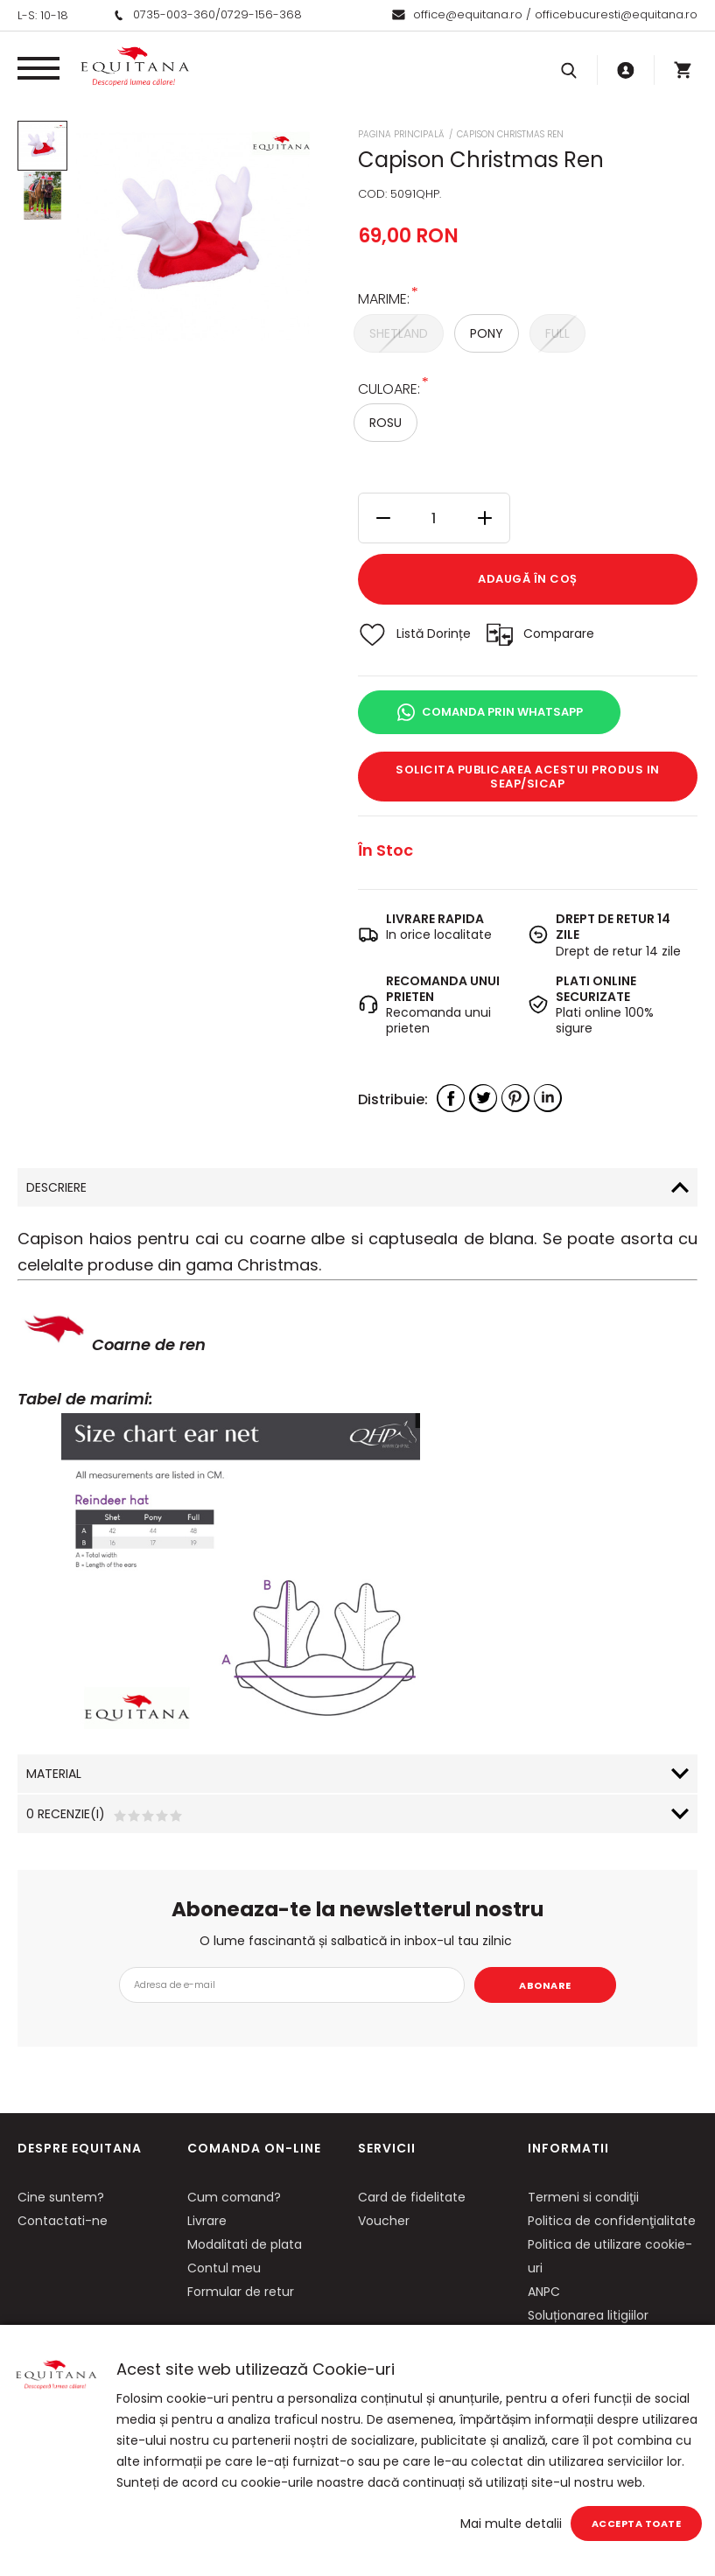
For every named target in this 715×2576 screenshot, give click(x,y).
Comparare (558, 633)
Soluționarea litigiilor (588, 2315)
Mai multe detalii (511, 2523)
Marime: (384, 298)
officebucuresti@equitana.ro (616, 14)
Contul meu (224, 2268)
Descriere (56, 1187)
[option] (193, 237)
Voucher (384, 2221)
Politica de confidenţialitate (612, 2221)
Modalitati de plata (244, 2244)
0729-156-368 (261, 14)
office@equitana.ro (467, 14)
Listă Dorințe (433, 633)
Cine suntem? (61, 2197)
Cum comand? (234, 2197)
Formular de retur (240, 2291)
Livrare (207, 2221)
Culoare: (389, 388)
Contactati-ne (63, 2221)
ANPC (544, 2291)
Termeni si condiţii (583, 2197)
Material (53, 1773)
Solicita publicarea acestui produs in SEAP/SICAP (528, 776)
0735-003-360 (174, 14)
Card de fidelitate (412, 2197)
